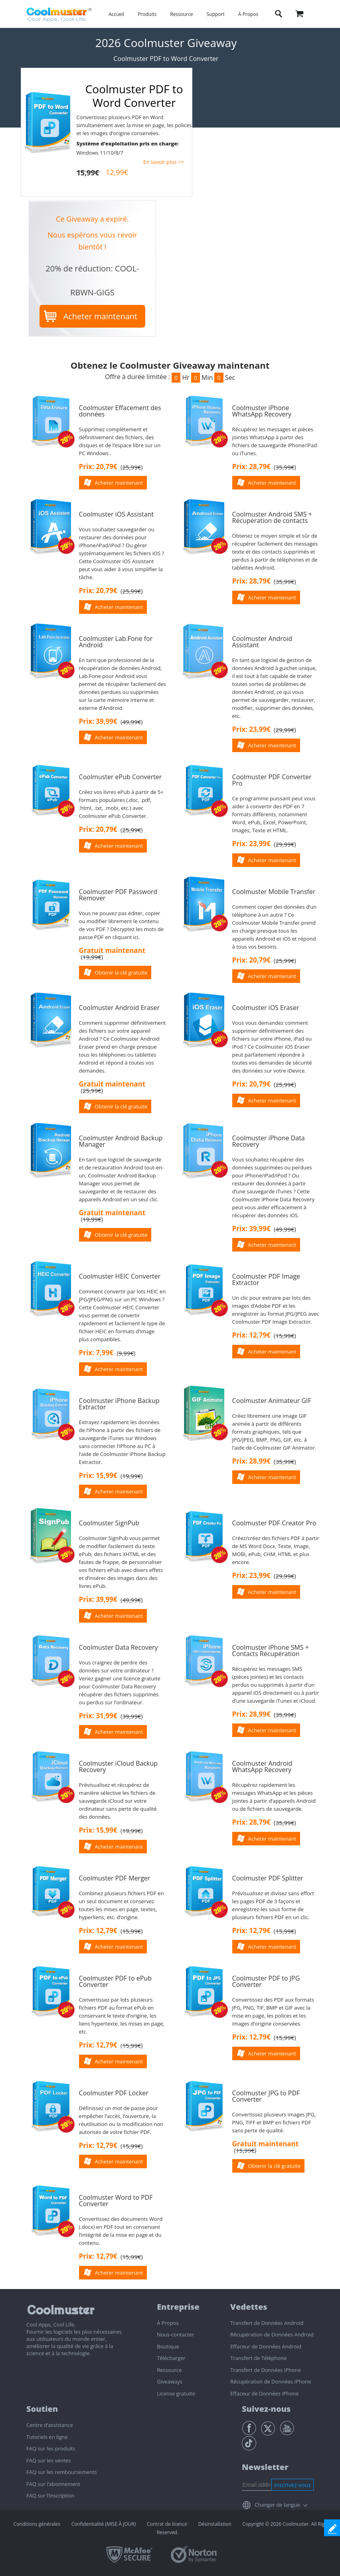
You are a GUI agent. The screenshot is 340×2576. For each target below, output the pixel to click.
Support (216, 14)
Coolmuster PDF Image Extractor (266, 1279)
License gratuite (176, 2393)
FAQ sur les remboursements (61, 2472)
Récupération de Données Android (272, 2334)
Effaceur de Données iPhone (264, 2393)
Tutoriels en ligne (47, 2436)
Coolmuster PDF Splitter (267, 1878)
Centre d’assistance (49, 2425)
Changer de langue (277, 2504)
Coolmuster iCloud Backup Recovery (118, 1766)
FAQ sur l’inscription (50, 2495)
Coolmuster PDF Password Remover (118, 894)
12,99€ (117, 172)
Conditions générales (36, 2524)
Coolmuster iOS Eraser (265, 1007)
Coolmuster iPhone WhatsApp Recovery (261, 411)
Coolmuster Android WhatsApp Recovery (262, 1766)
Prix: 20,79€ (98, 466)
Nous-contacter (175, 2334)
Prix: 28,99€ (251, 1461)
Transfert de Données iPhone (265, 2370)
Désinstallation (214, 2524)
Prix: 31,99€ (98, 1715)
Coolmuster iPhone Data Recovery (268, 1141)
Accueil (116, 14)
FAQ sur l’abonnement (53, 2484)
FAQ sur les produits (50, 2448)
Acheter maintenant (100, 316)
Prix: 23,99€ (251, 729)
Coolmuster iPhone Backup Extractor (119, 1403)
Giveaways (169, 2381)
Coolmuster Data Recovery (118, 1647)
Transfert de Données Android (266, 2322)
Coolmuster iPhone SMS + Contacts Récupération (270, 1650)
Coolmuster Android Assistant (262, 641)
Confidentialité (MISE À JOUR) (103, 2524)
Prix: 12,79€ (251, 1335)
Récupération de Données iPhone (270, 2381)
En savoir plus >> (163, 162)
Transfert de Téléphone (258, 2358)
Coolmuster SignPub (109, 1523)
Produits (147, 14)
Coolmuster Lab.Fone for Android (116, 641)
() (132, 467)
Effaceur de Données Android (265, 2346)
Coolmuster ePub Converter (120, 776)
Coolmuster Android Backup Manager (121, 1141)
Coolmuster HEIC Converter (120, 1276)
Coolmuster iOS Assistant (116, 514)
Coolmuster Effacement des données (120, 411)
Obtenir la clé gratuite (121, 972)
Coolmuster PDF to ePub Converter (115, 1981)
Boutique (168, 2346)
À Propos (248, 14)
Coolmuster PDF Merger (114, 1878)
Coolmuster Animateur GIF (271, 1400)
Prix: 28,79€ (251, 466)
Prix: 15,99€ (98, 1475)
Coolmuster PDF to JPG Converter (266, 1981)
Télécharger (171, 2358)
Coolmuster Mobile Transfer (274, 891)
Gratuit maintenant (112, 950)
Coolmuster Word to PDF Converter (116, 2200)
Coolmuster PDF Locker (113, 2093)
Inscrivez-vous (292, 2485)
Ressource (181, 14)
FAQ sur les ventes (48, 2460)
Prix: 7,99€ (96, 1352)
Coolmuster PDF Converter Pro (272, 780)
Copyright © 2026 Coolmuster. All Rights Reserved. (244, 2528)
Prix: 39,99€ (98, 721)
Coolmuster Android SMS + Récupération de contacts (272, 517)
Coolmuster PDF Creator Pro (274, 1523)
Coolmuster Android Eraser (119, 1007)
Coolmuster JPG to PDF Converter (266, 2096)
